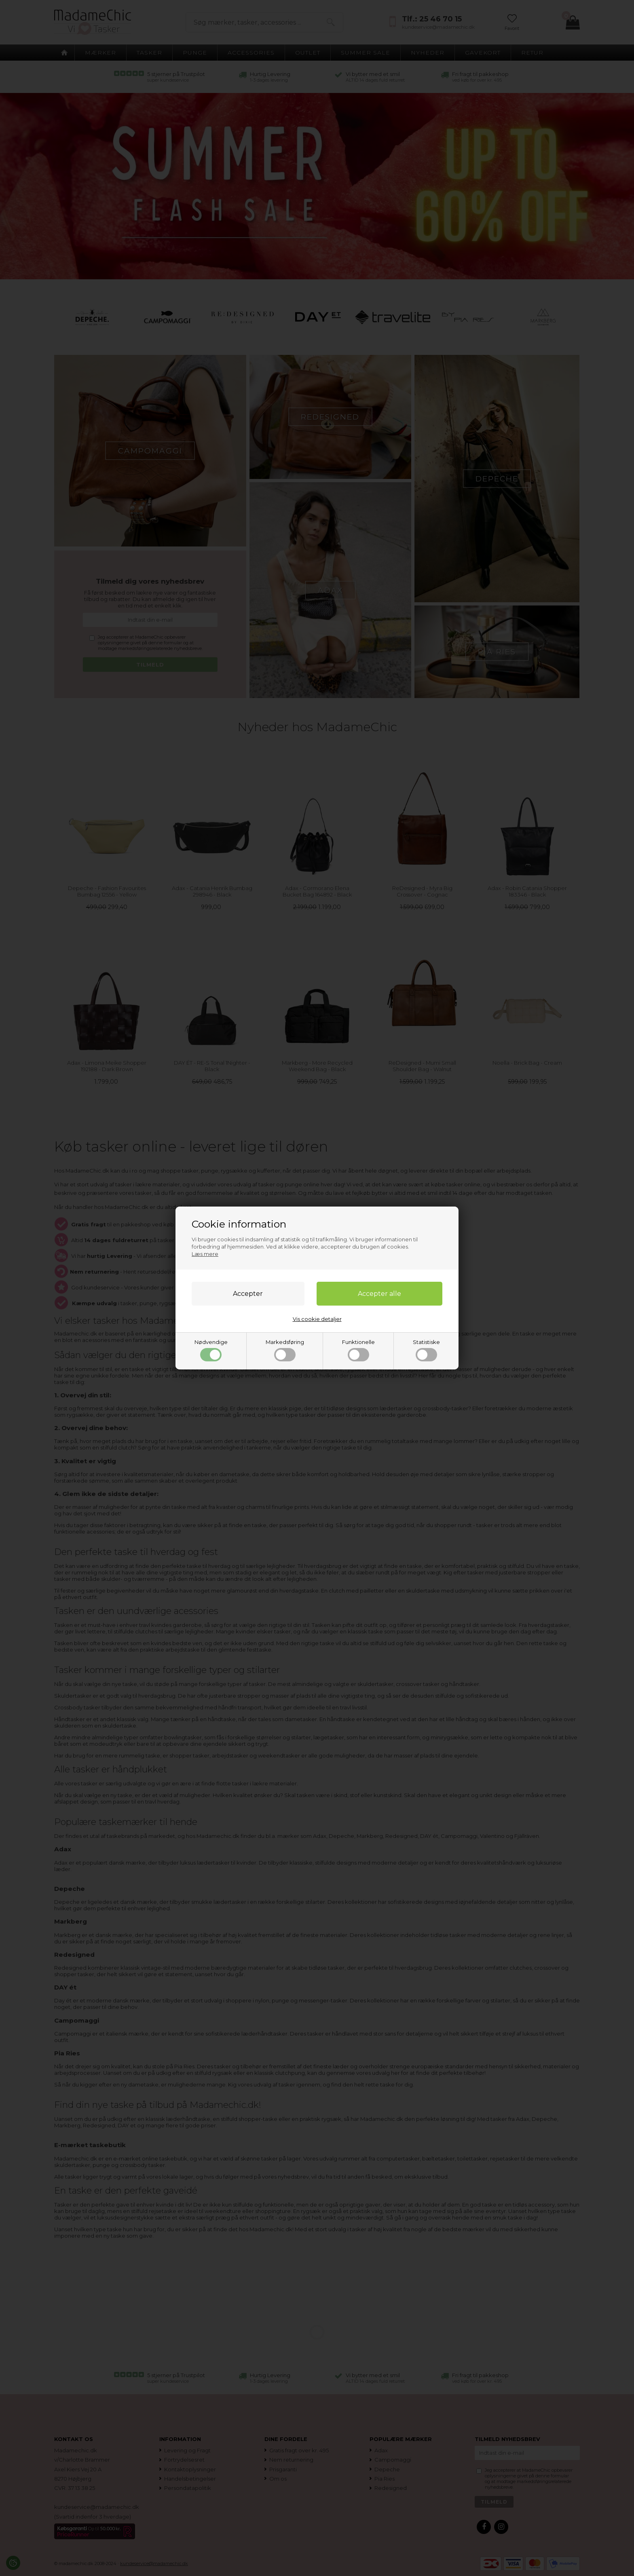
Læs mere (205, 1254)
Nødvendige (211, 1350)
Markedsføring (285, 1350)
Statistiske (426, 1350)
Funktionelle (358, 1350)
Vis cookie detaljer (317, 1319)
